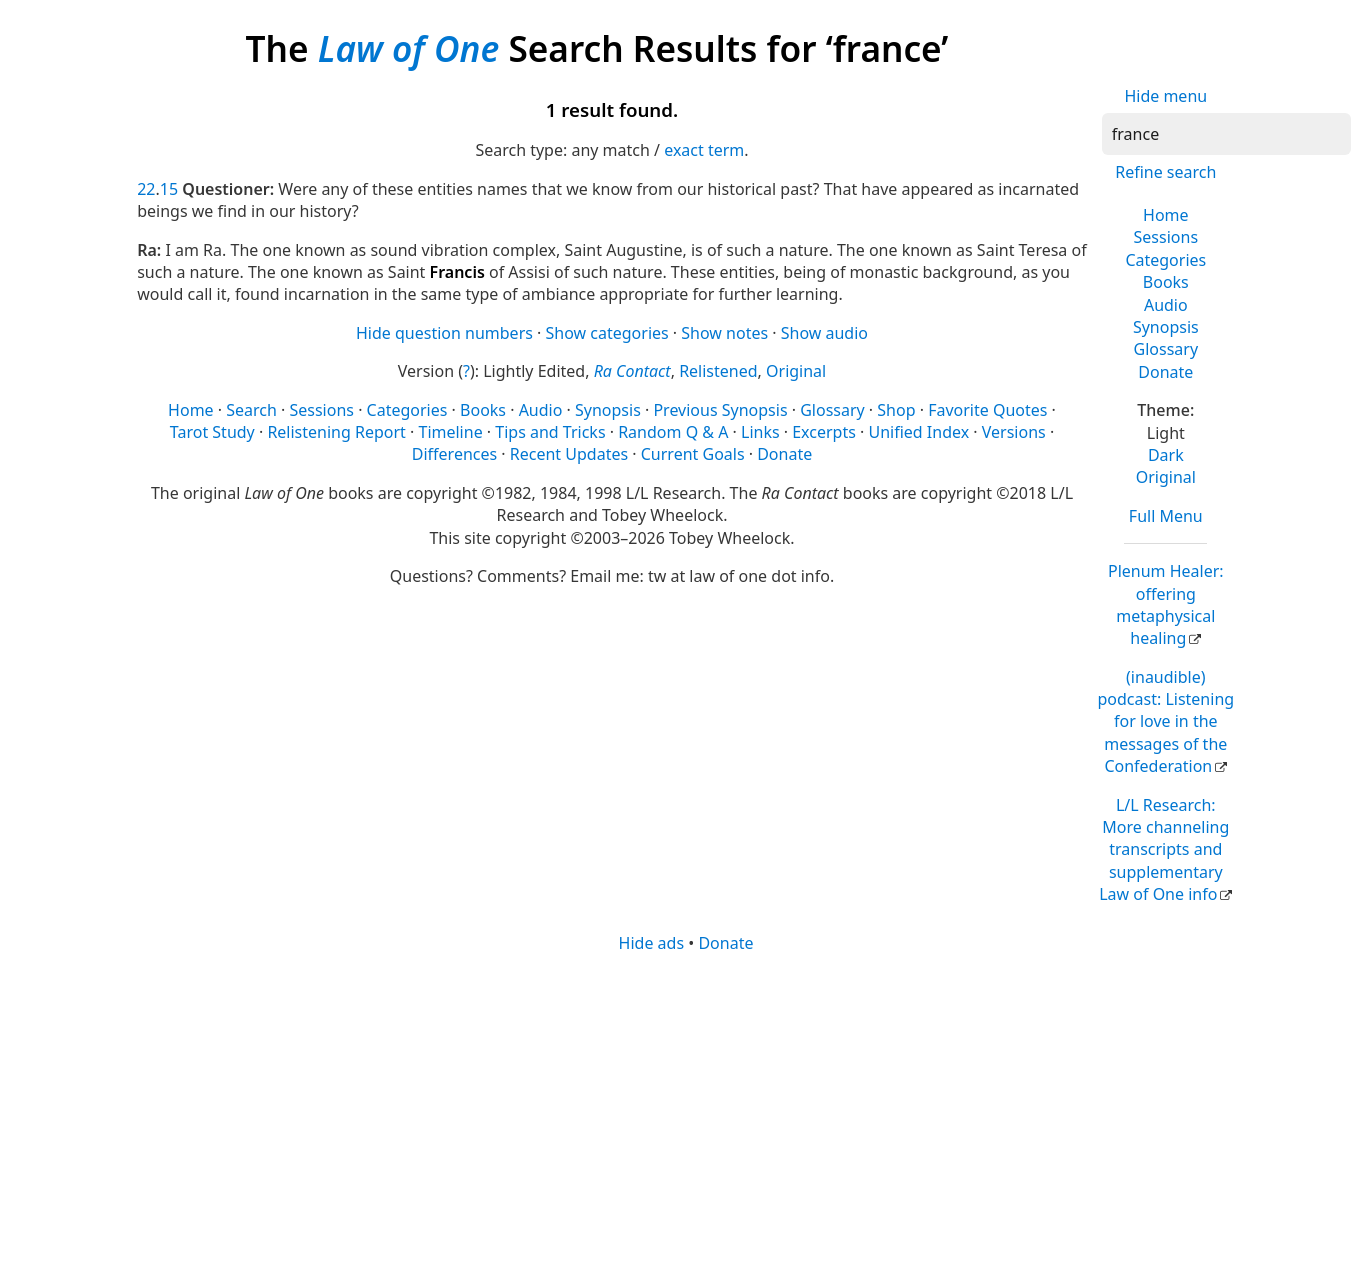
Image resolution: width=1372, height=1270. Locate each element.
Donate (1165, 372)
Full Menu (1166, 516)
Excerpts (824, 432)
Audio (1166, 305)
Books (1166, 282)
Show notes (724, 333)
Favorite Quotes (987, 410)
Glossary (1166, 349)
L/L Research (1164, 850)
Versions (1014, 432)
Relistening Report (336, 432)
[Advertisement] (686, 1110)
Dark (1166, 455)
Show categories (607, 333)
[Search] (1226, 134)
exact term (704, 150)
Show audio (824, 333)
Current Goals (693, 454)
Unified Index (918, 432)
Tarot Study (212, 432)
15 (169, 189)
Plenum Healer (1166, 604)
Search (251, 410)
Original (1166, 477)
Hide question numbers (444, 333)
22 (146, 189)
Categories (1165, 260)
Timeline (450, 432)
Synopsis (1166, 327)
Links (760, 432)
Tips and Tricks (550, 432)
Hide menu (1165, 96)
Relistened (718, 371)
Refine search (1165, 172)
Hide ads (652, 943)
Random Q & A (673, 432)
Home (1166, 215)
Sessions (1166, 237)
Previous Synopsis (720, 410)
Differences (454, 454)
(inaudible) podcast (1165, 722)
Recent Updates (569, 454)
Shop (896, 410)
